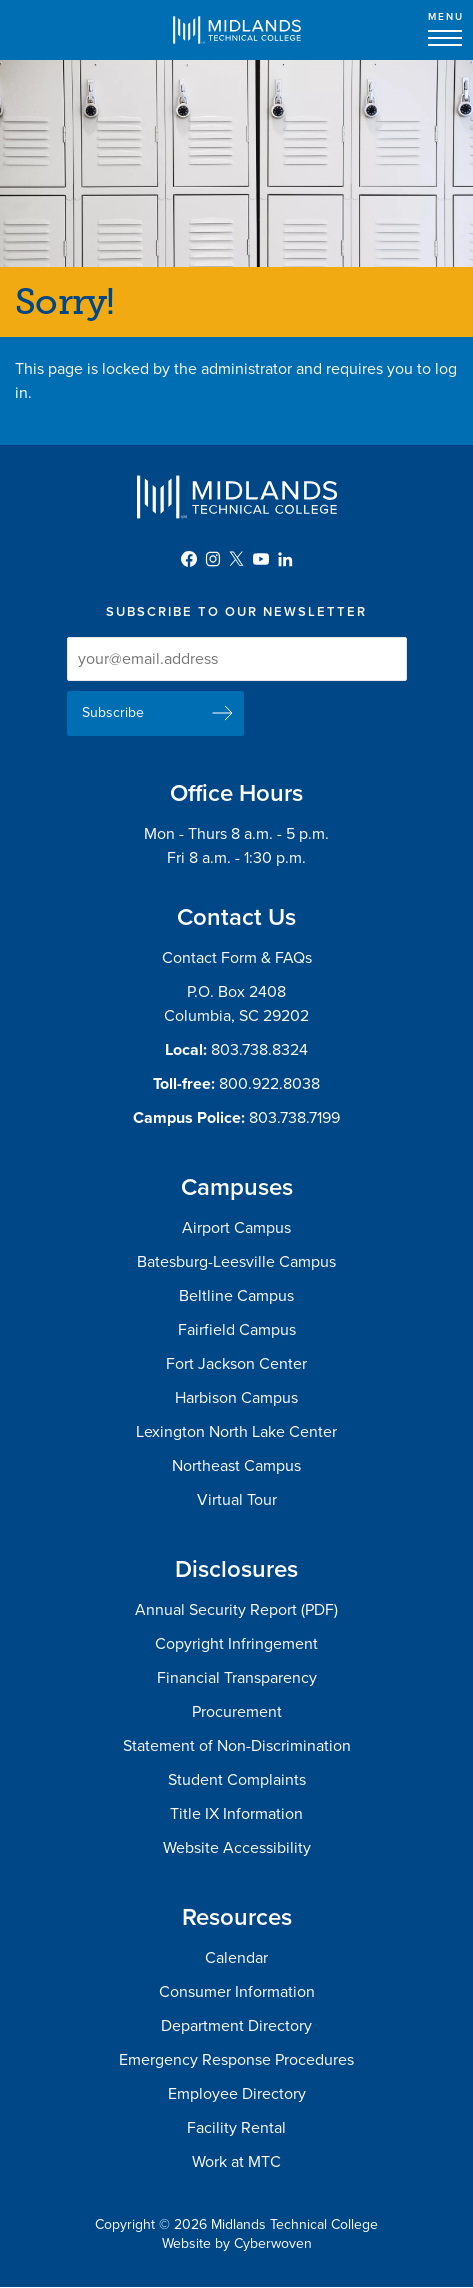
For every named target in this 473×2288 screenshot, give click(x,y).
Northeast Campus (236, 1466)
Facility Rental (236, 2128)
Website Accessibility (237, 1848)
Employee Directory (237, 2094)
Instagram (213, 559)
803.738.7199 (294, 1118)
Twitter (237, 559)
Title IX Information (236, 1814)
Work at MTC (236, 2162)
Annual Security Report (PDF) (236, 1610)
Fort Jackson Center (236, 1364)
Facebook (189, 559)
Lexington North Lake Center (236, 1432)
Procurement (237, 1712)
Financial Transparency (237, 1678)
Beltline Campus (236, 1296)
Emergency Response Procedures (236, 2060)
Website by (237, 2243)
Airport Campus (236, 1228)
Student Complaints (237, 1780)
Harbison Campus (236, 1398)
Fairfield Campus (237, 1330)
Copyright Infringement (236, 1644)
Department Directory (236, 2026)
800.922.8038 (269, 1084)
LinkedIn (285, 559)
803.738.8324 (259, 1050)
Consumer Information (237, 1992)
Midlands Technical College (237, 30)
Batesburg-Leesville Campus (236, 1262)
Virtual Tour (237, 1500)
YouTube (261, 559)
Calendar (236, 1958)
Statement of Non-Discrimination (237, 1746)
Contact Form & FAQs (237, 958)
